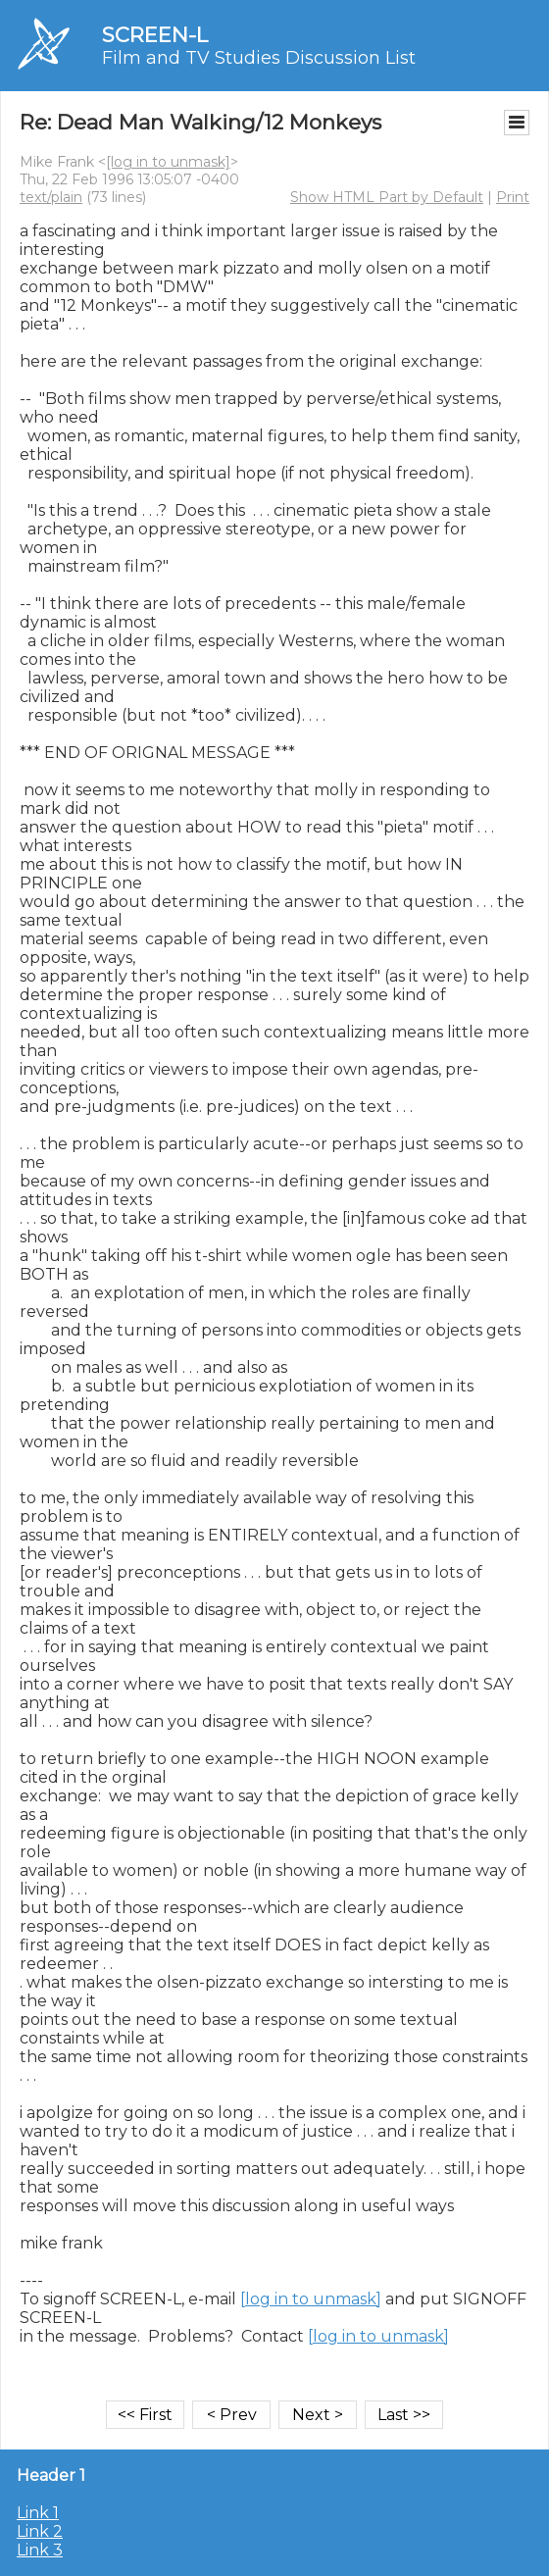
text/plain (51, 197)
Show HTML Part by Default (386, 197)
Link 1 (38, 2512)
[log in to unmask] (168, 162)
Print (512, 197)
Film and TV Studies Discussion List (259, 58)
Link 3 (40, 2550)
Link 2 (40, 2531)
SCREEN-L (155, 35)
